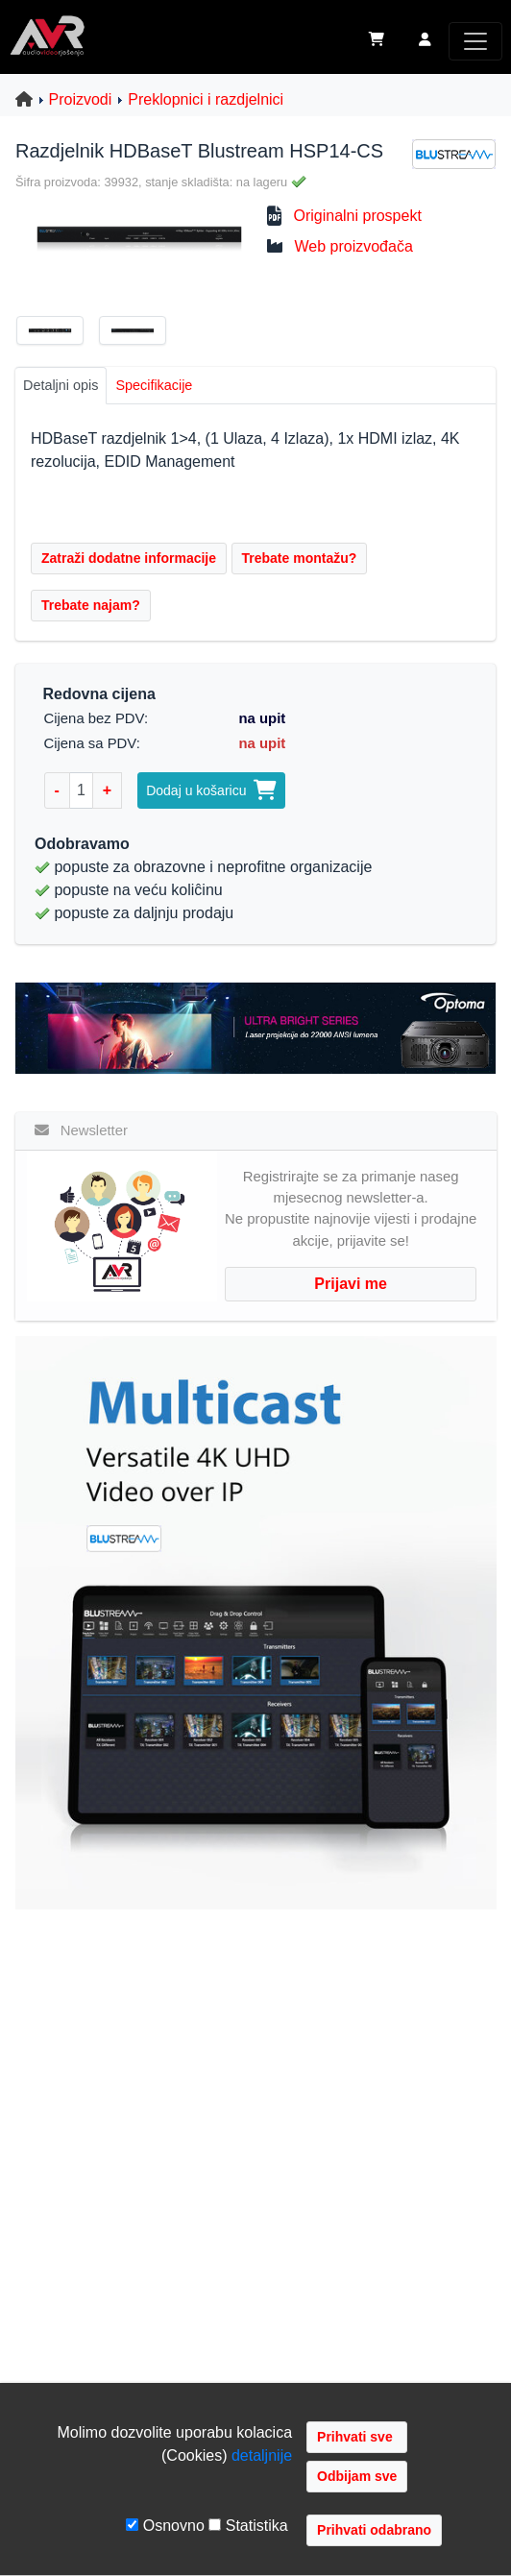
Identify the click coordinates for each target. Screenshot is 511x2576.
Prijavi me (350, 1284)
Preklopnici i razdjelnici (205, 99)
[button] (425, 41)
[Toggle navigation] (475, 41)
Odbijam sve (357, 2476)
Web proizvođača (353, 246)
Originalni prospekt (357, 215)
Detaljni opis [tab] (60, 385)
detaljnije (261, 2455)
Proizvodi (80, 99)
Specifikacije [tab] (153, 385)
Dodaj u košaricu (211, 790)
